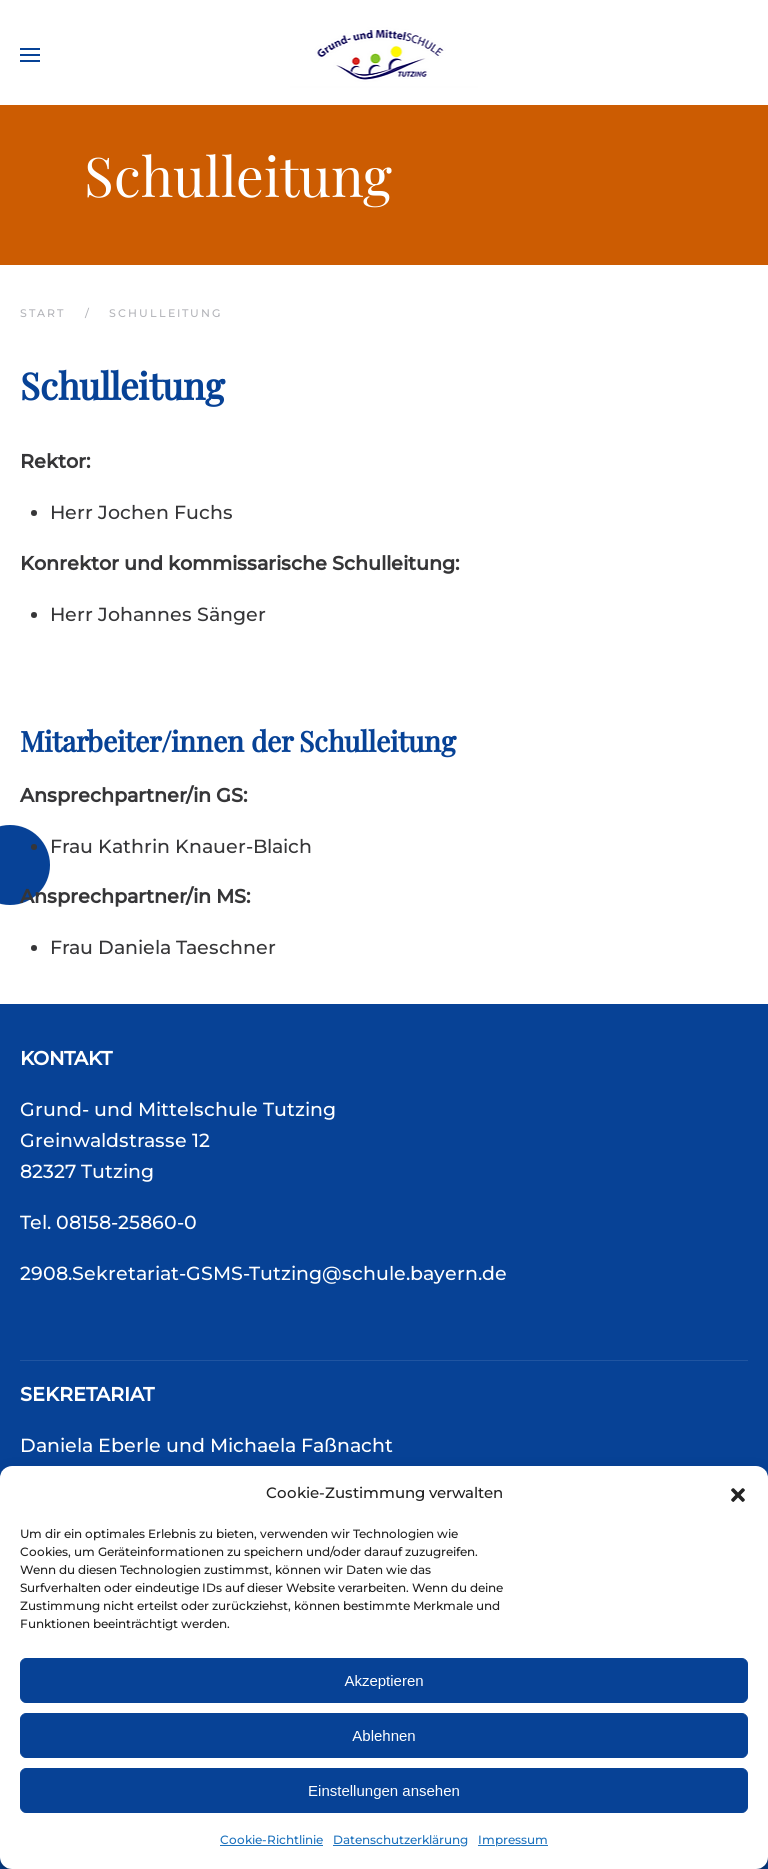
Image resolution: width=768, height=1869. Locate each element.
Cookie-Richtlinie (271, 1839)
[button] (738, 1493)
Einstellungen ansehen (384, 1790)
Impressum (513, 1839)
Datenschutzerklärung (400, 1839)
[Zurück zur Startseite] (384, 55)
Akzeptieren (383, 1680)
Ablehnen (383, 1735)
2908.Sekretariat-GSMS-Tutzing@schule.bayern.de (263, 1273)
